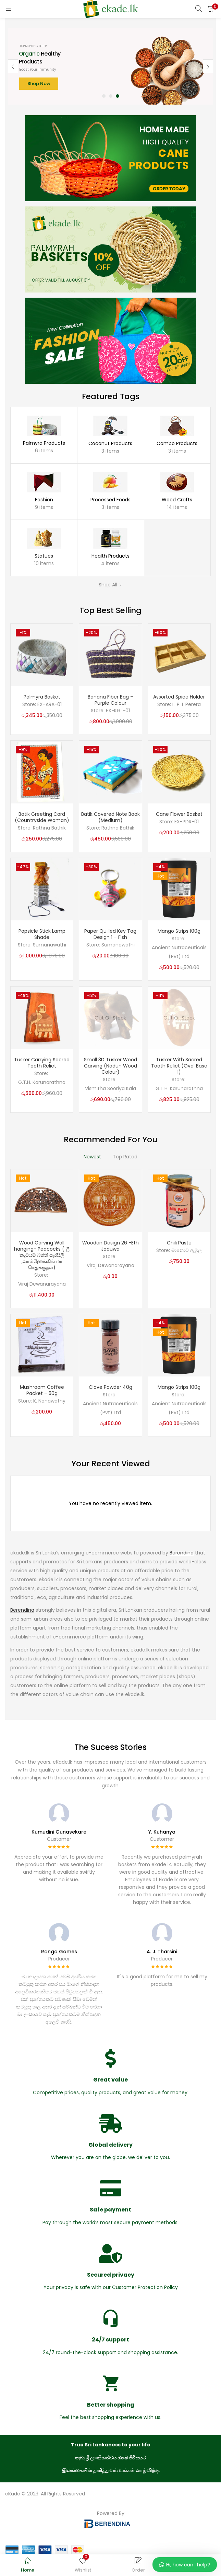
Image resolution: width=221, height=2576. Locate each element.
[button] (211, 8)
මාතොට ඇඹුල (186, 1250)
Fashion (44, 499)
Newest (92, 1156)
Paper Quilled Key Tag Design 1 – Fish (110, 934)
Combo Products (177, 443)
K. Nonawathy (49, 1400)
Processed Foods (110, 499)
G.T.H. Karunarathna (41, 1082)
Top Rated (125, 1156)
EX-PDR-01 (186, 821)
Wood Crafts (177, 499)
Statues (44, 555)
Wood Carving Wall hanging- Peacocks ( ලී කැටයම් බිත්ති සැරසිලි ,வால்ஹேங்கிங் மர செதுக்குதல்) (42, 1255)
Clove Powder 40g (110, 1387)
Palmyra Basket (42, 696)
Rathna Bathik (49, 827)
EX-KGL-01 (118, 710)
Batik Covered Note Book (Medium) (110, 817)
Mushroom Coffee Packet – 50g (42, 1390)
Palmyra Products (44, 443)
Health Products (110, 555)
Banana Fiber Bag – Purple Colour (110, 699)
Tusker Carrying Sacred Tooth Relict (42, 1062)
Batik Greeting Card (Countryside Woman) (42, 817)
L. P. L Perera (186, 704)
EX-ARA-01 (49, 704)
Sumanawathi (49, 944)
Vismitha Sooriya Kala (110, 1088)
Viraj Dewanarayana (42, 1283)
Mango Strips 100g (179, 931)
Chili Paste (179, 1242)
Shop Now (38, 83)
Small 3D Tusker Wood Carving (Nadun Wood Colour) (110, 1065)
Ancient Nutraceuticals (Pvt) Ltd (179, 952)
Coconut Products (110, 443)
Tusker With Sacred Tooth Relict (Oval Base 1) (179, 1065)
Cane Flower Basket (179, 814)
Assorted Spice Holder (179, 696)
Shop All (108, 584)
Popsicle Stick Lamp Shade (42, 934)
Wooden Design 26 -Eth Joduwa (110, 1245)
